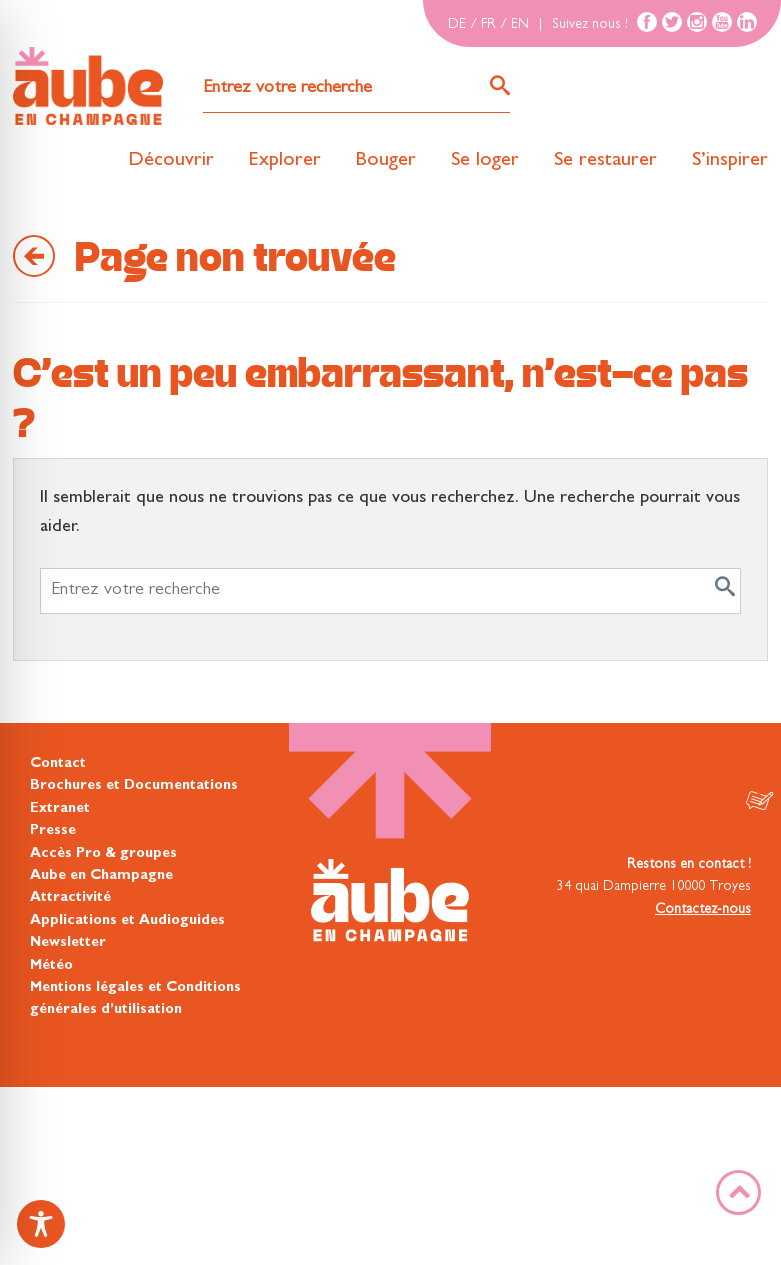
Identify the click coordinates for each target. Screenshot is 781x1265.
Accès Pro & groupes (103, 854)
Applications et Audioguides (127, 921)
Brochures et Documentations (134, 786)
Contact (58, 764)
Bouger (386, 161)
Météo (51, 966)
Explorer (285, 161)
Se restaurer (605, 161)
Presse (53, 831)
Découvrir (171, 161)
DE (457, 25)
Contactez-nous (703, 910)
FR (488, 25)
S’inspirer (730, 161)
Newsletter (68, 943)
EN (520, 25)
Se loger (485, 161)
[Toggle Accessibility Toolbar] (41, 1224)
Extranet (60, 809)
